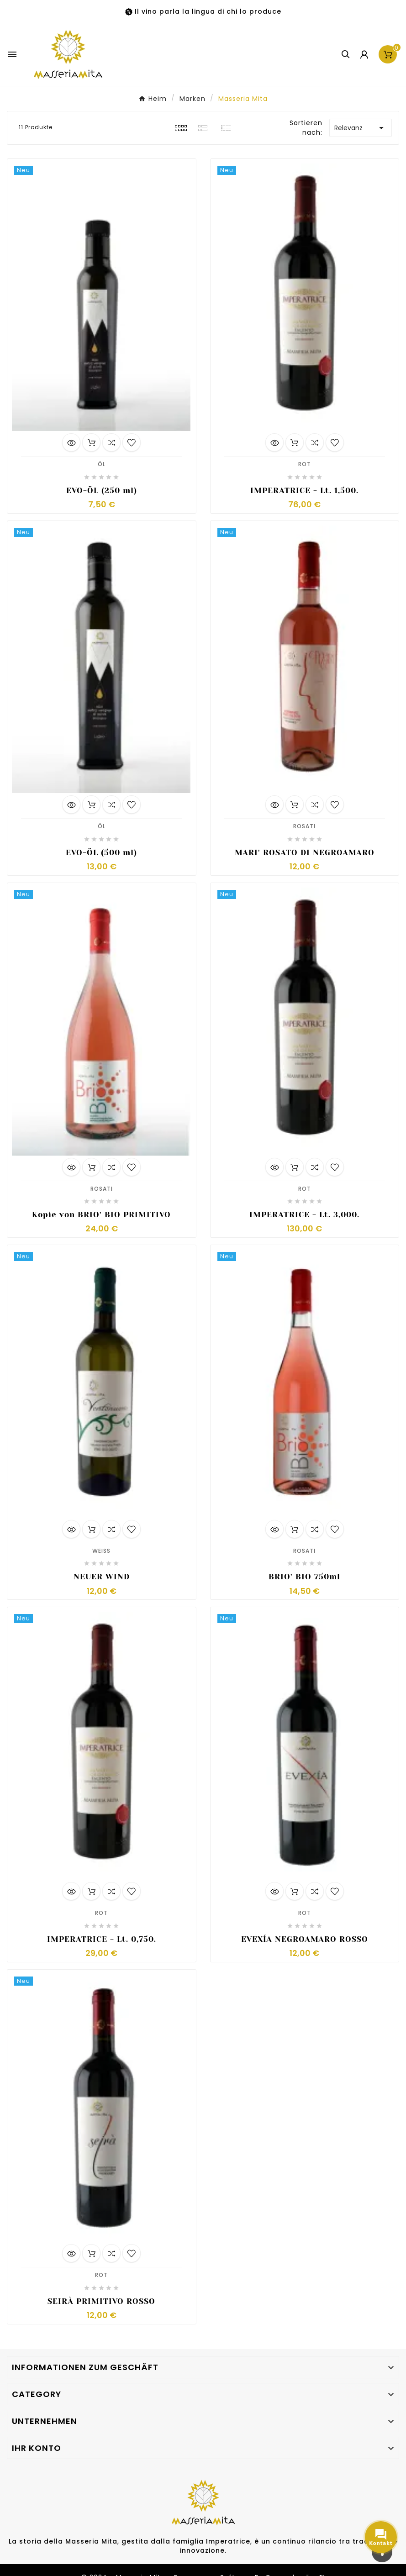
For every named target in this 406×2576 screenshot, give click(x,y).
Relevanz (360, 127)
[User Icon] (364, 54)
